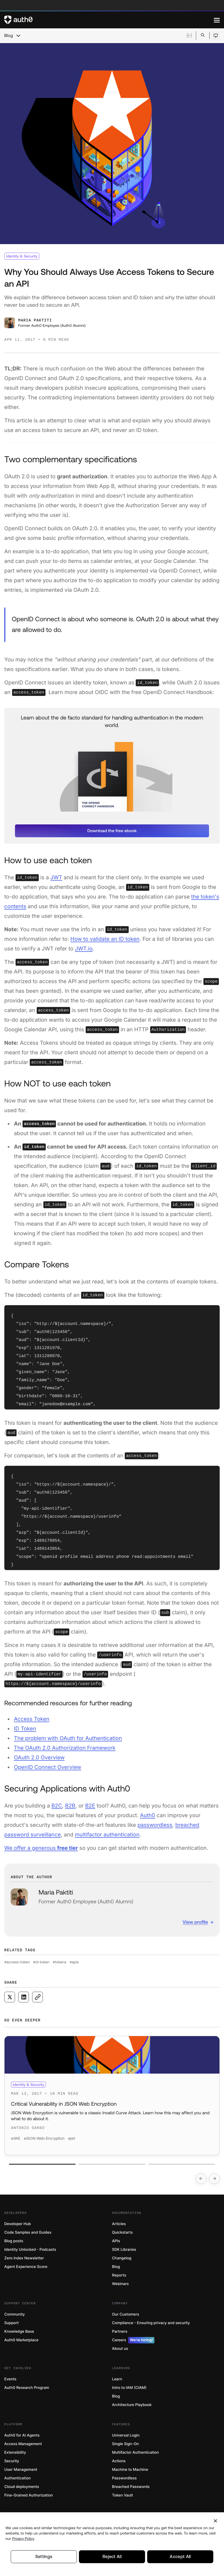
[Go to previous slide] (201, 2178)
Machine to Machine (130, 2469)
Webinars (120, 2284)
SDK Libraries (124, 2249)
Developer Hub (17, 2224)
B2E (90, 1805)
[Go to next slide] (214, 2178)
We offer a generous (41, 1848)
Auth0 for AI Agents (22, 2435)
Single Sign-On (125, 2444)
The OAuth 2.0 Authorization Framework (64, 1748)
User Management (20, 2469)
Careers (133, 2340)
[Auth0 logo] (109, 19)
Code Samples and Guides (27, 2232)
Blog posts (13, 2241)
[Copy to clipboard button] (37, 1997)
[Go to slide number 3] (182, 2164)
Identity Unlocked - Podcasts (30, 2249)
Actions (119, 2461)
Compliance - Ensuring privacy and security (151, 2323)
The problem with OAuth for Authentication (68, 1738)
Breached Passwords (131, 2486)
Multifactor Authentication (135, 2452)
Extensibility (15, 2452)
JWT (56, 877)
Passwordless (124, 2478)
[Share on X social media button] (9, 1997)
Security (11, 2461)
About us (120, 2348)
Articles (119, 2224)
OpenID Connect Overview (47, 1767)
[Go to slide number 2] (112, 2164)
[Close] (215, 2522)
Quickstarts (122, 2232)
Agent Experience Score (25, 2266)
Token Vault (122, 2495)
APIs (116, 2241)
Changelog (121, 2258)
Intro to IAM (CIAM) (129, 2387)
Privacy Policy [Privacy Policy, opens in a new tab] (23, 2539)
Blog (8, 35)
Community (14, 2314)
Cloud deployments (21, 2486)
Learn (117, 2379)
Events (10, 2379)
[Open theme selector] (215, 35)
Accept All (180, 2558)
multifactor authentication (107, 1834)
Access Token (31, 1719)
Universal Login (126, 2435)
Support (11, 2323)
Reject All (112, 2558)
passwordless (155, 1825)
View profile (195, 1922)
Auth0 (147, 1815)
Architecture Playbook (132, 2405)
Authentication (17, 2478)
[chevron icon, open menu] (18, 35)
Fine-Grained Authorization (28, 2495)
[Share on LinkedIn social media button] (23, 1997)
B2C (56, 1805)
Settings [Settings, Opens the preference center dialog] (44, 2558)
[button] (112, 830)
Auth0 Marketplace (21, 2340)
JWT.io (84, 948)
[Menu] (217, 20)
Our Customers (125, 2314)
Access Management (23, 2444)
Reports (119, 2275)
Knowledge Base (19, 2331)
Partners (119, 2331)
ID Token (25, 1728)
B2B (70, 1805)
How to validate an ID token (104, 939)
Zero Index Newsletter (24, 2258)
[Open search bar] (202, 35)
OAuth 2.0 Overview (39, 1757)
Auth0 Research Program (26, 2387)
